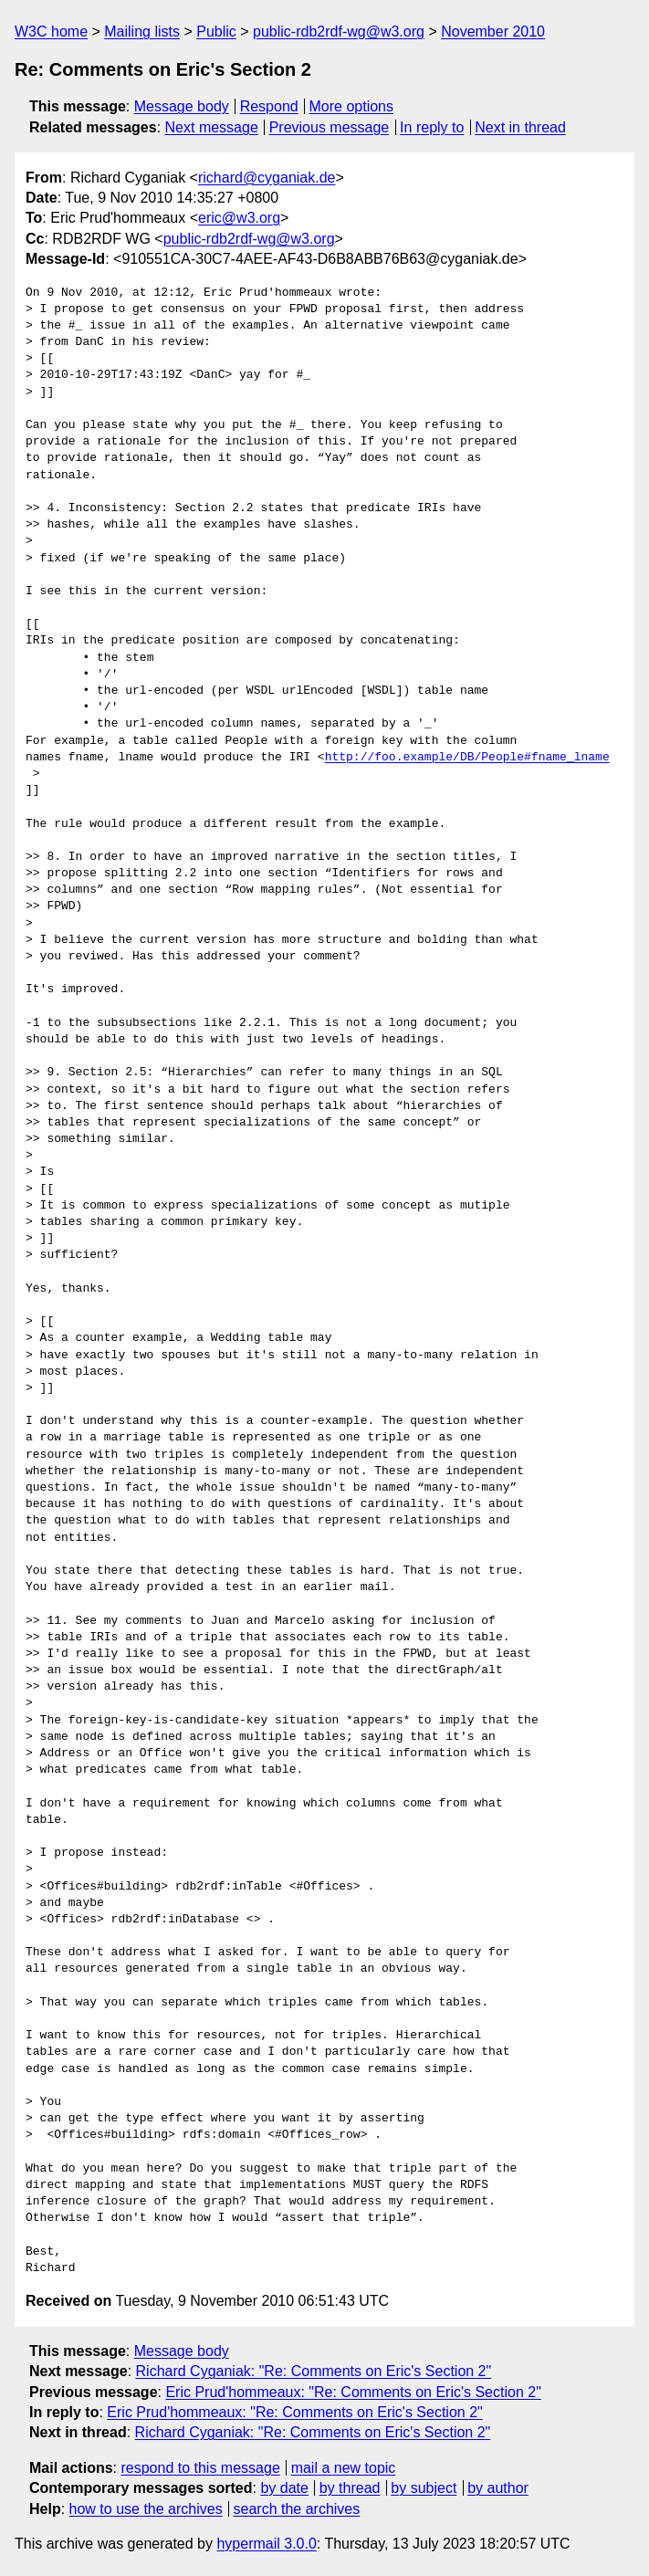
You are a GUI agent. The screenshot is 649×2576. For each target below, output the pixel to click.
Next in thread (520, 127)
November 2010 (493, 31)
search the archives (297, 2509)
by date (284, 2488)
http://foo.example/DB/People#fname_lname (467, 757)
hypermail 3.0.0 (266, 2543)
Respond (269, 106)
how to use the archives (146, 2509)
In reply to (432, 127)
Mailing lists (142, 31)
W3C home (51, 31)
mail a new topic (343, 2468)
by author (498, 2488)
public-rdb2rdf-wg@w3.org (338, 31)
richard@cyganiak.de (267, 177)
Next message (211, 127)
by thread (350, 2488)
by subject (423, 2488)
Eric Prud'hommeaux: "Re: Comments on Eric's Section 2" (352, 2392)
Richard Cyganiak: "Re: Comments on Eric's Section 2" (314, 2371)
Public (216, 31)
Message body (181, 106)
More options (351, 106)
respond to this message (199, 2468)
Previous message (329, 127)
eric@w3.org (239, 217)
